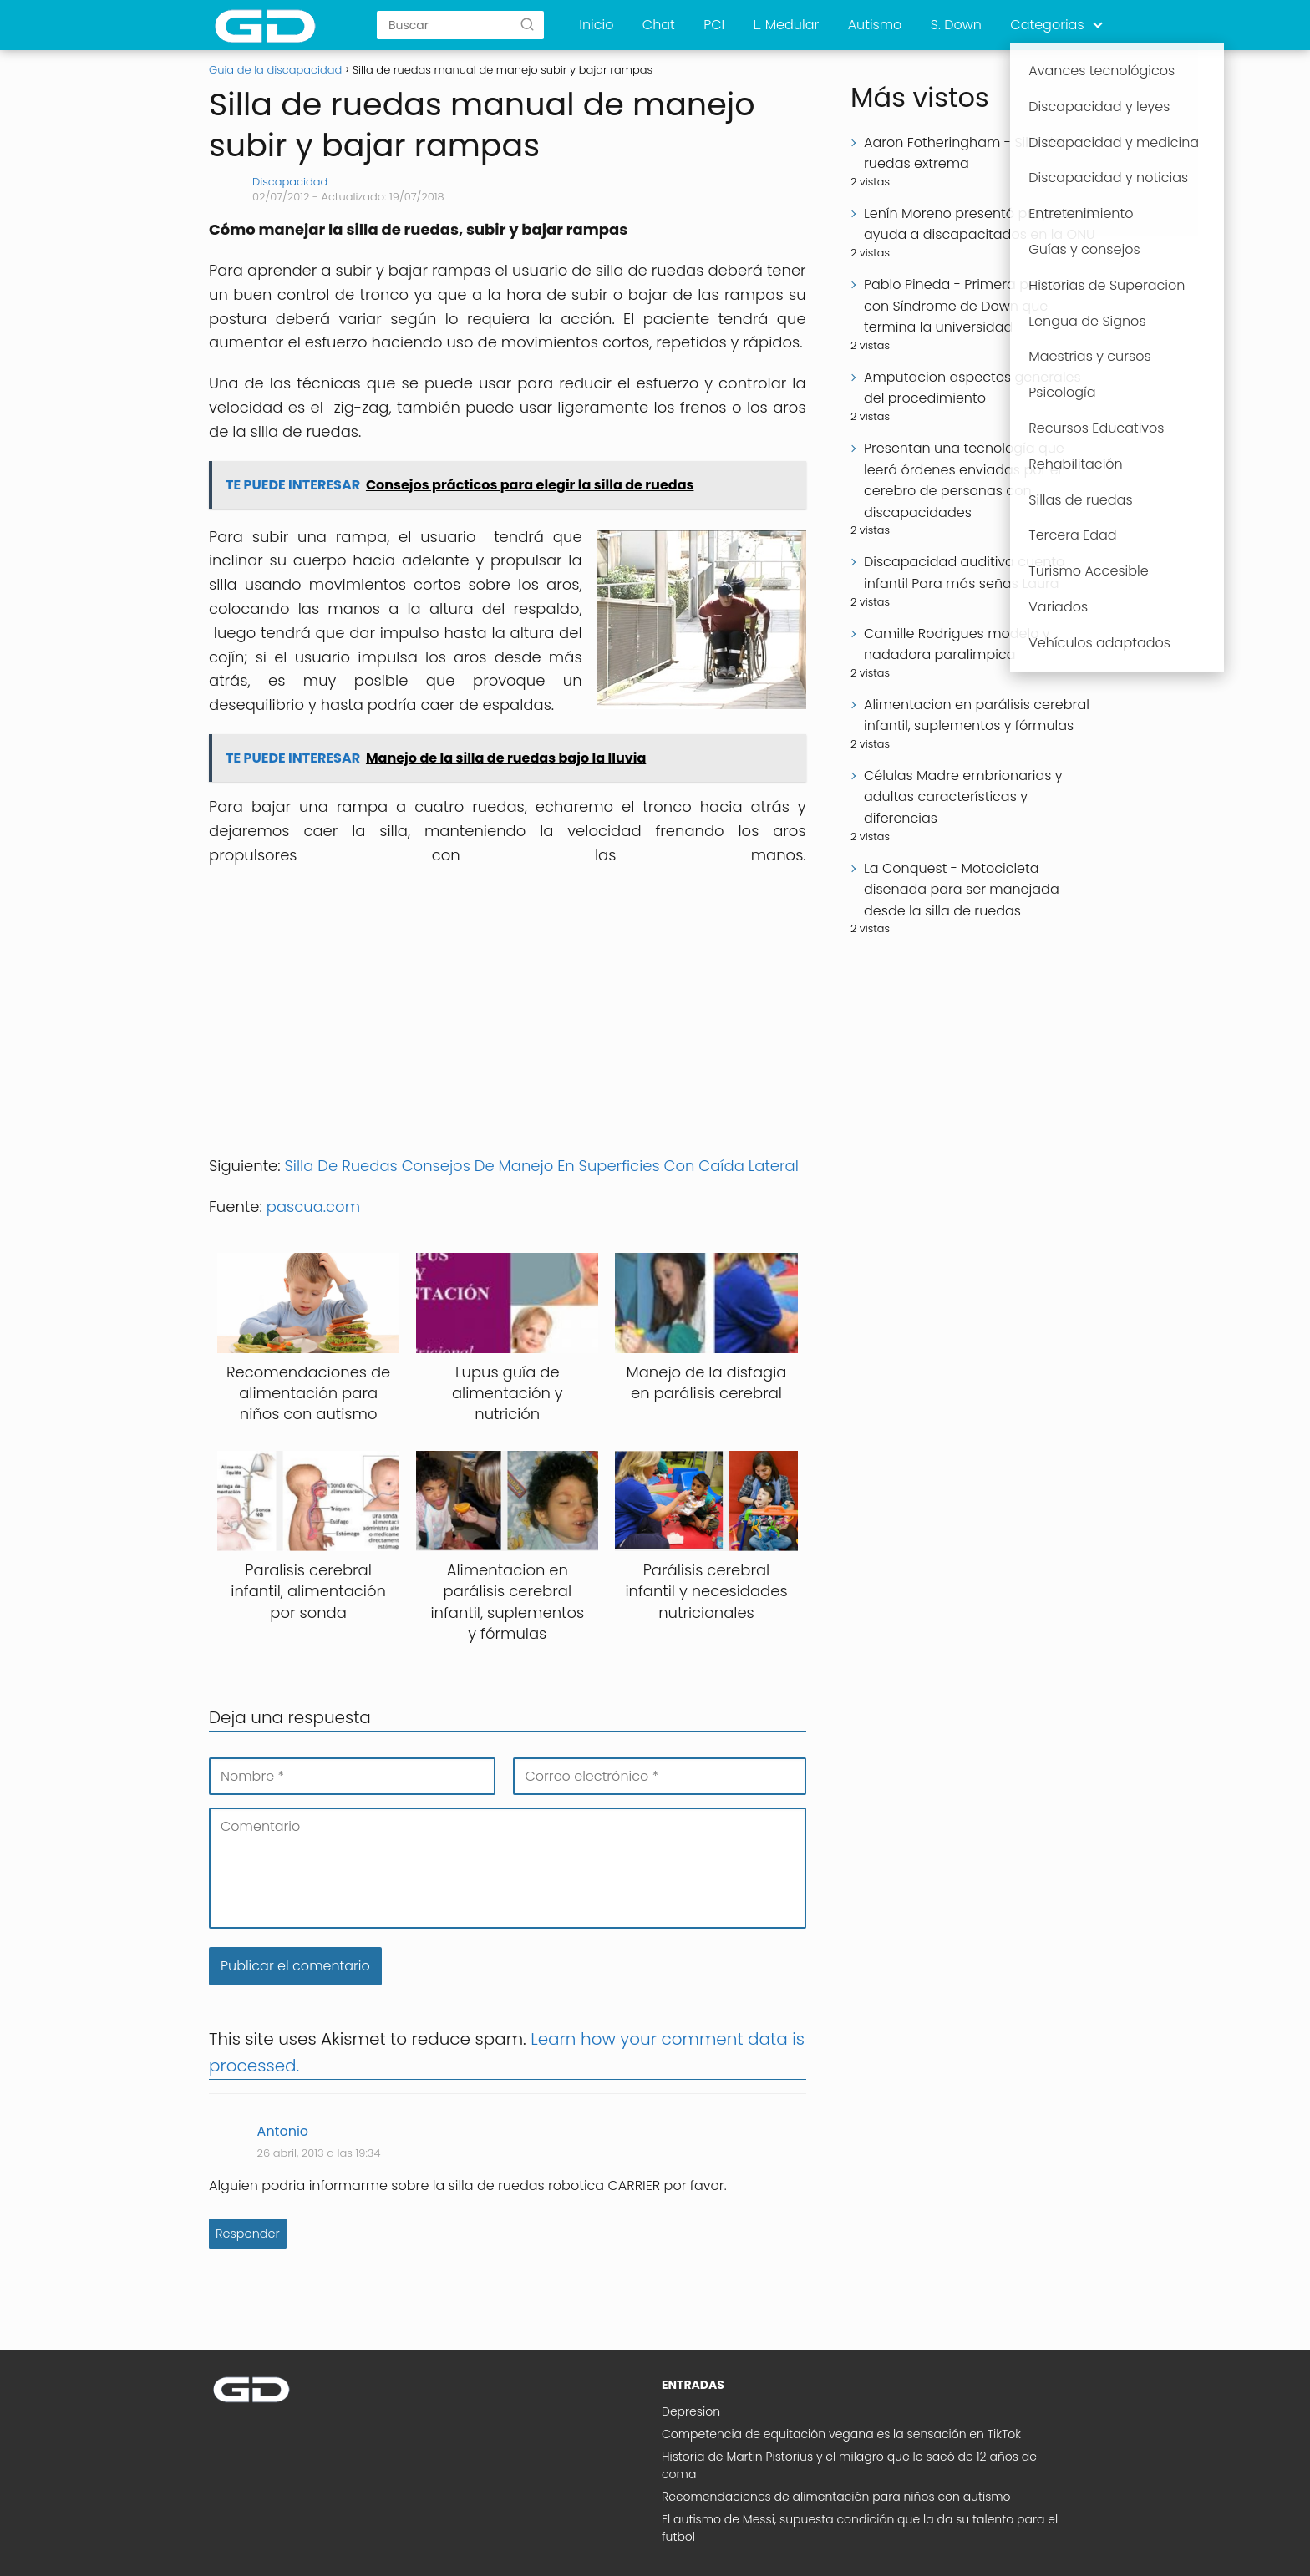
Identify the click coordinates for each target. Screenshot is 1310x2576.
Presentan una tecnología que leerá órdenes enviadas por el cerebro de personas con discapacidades (964, 480)
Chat (658, 24)
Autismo (875, 24)
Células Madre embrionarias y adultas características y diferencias (963, 797)
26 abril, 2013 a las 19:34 (319, 2153)
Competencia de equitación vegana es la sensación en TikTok (841, 2434)
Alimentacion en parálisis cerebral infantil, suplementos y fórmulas (976, 715)
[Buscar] (527, 24)
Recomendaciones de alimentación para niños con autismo (836, 2496)
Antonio (283, 2131)
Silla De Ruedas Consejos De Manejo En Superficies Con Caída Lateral (542, 1165)
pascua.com (315, 1206)
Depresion (691, 2411)
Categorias (1047, 24)
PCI (713, 24)
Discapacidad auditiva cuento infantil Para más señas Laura (964, 572)
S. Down (956, 24)
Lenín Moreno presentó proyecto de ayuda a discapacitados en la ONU (981, 224)
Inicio (596, 24)
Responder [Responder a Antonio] (248, 2233)
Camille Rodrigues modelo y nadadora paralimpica (957, 644)
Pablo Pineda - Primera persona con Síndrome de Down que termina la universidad (969, 306)
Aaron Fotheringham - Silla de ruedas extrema (963, 153)
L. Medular (787, 24)
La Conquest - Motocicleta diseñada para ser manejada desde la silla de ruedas (961, 889)
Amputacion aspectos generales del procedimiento (972, 388)
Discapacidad (290, 182)
